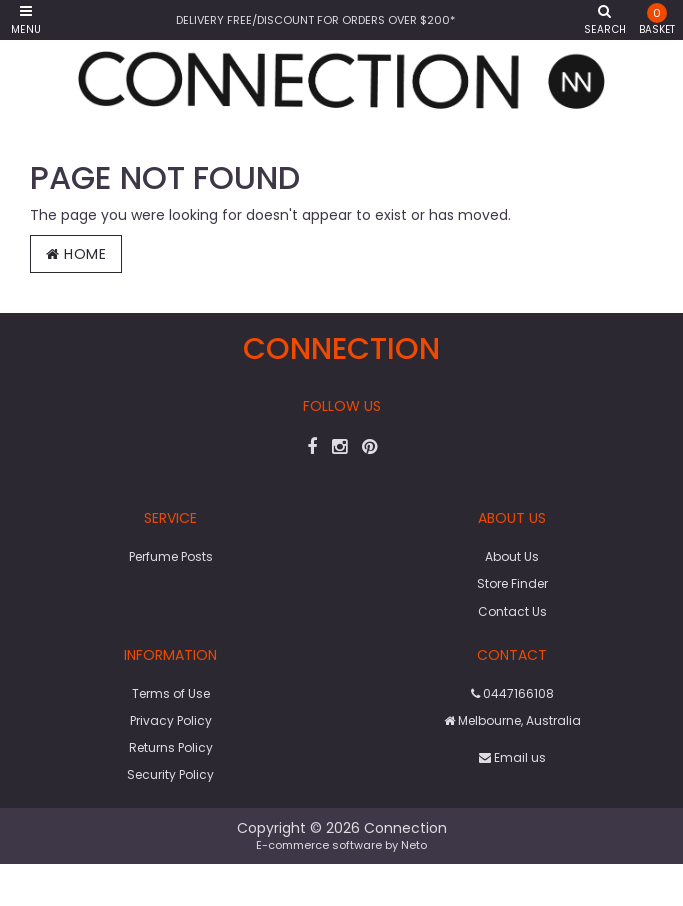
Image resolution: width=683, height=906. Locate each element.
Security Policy (170, 774)
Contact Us (512, 611)
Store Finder (512, 583)
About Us (512, 556)
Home (76, 254)
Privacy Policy (171, 720)
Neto (414, 845)
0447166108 (512, 693)
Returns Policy (171, 747)
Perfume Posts (171, 556)
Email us (512, 757)
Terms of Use (171, 693)
